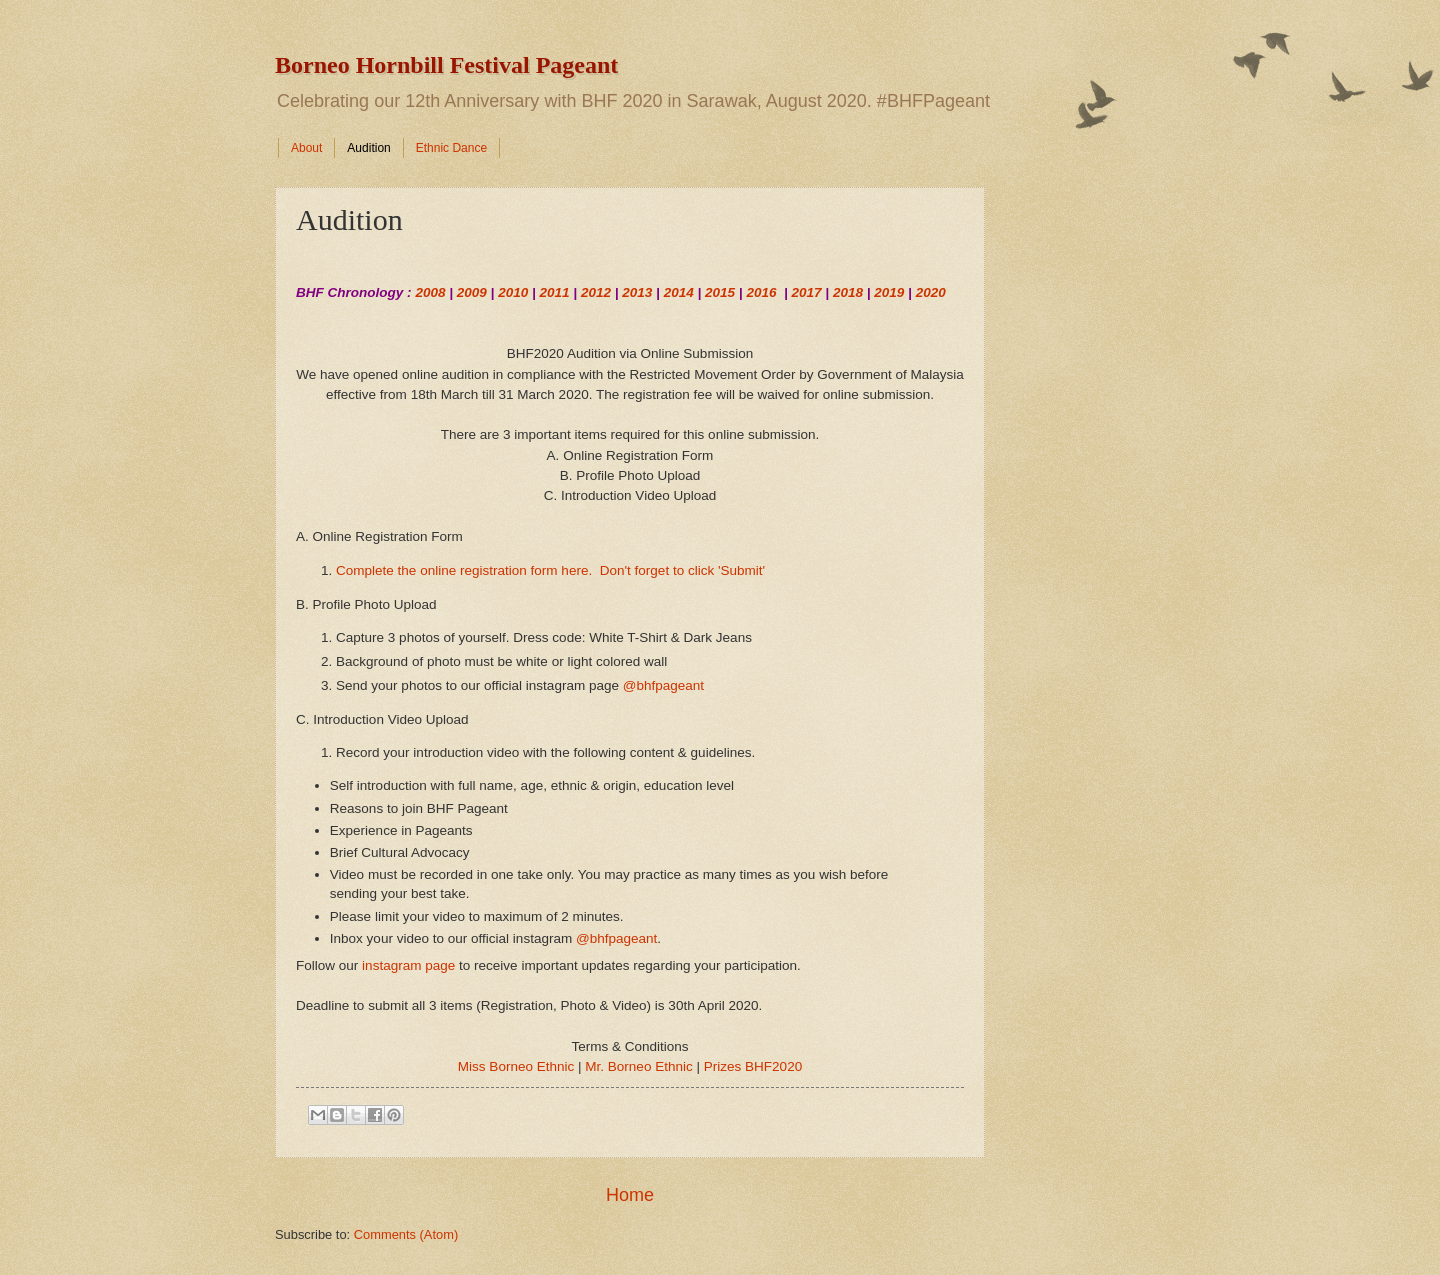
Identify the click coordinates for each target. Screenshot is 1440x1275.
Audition (368, 148)
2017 (807, 292)
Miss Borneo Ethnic (516, 1066)
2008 (430, 292)
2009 (472, 292)
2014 (679, 292)
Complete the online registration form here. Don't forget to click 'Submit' (550, 570)
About (306, 148)
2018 (848, 292)
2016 (761, 292)
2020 (931, 292)
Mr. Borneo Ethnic (638, 1066)
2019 (889, 292)
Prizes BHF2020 (753, 1066)
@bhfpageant (663, 685)
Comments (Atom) (406, 1234)
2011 (555, 292)
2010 (513, 292)
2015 (720, 292)
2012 (596, 292)
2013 (637, 292)
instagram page (408, 965)
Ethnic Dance (451, 148)
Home (630, 1195)
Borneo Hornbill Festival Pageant (446, 65)
